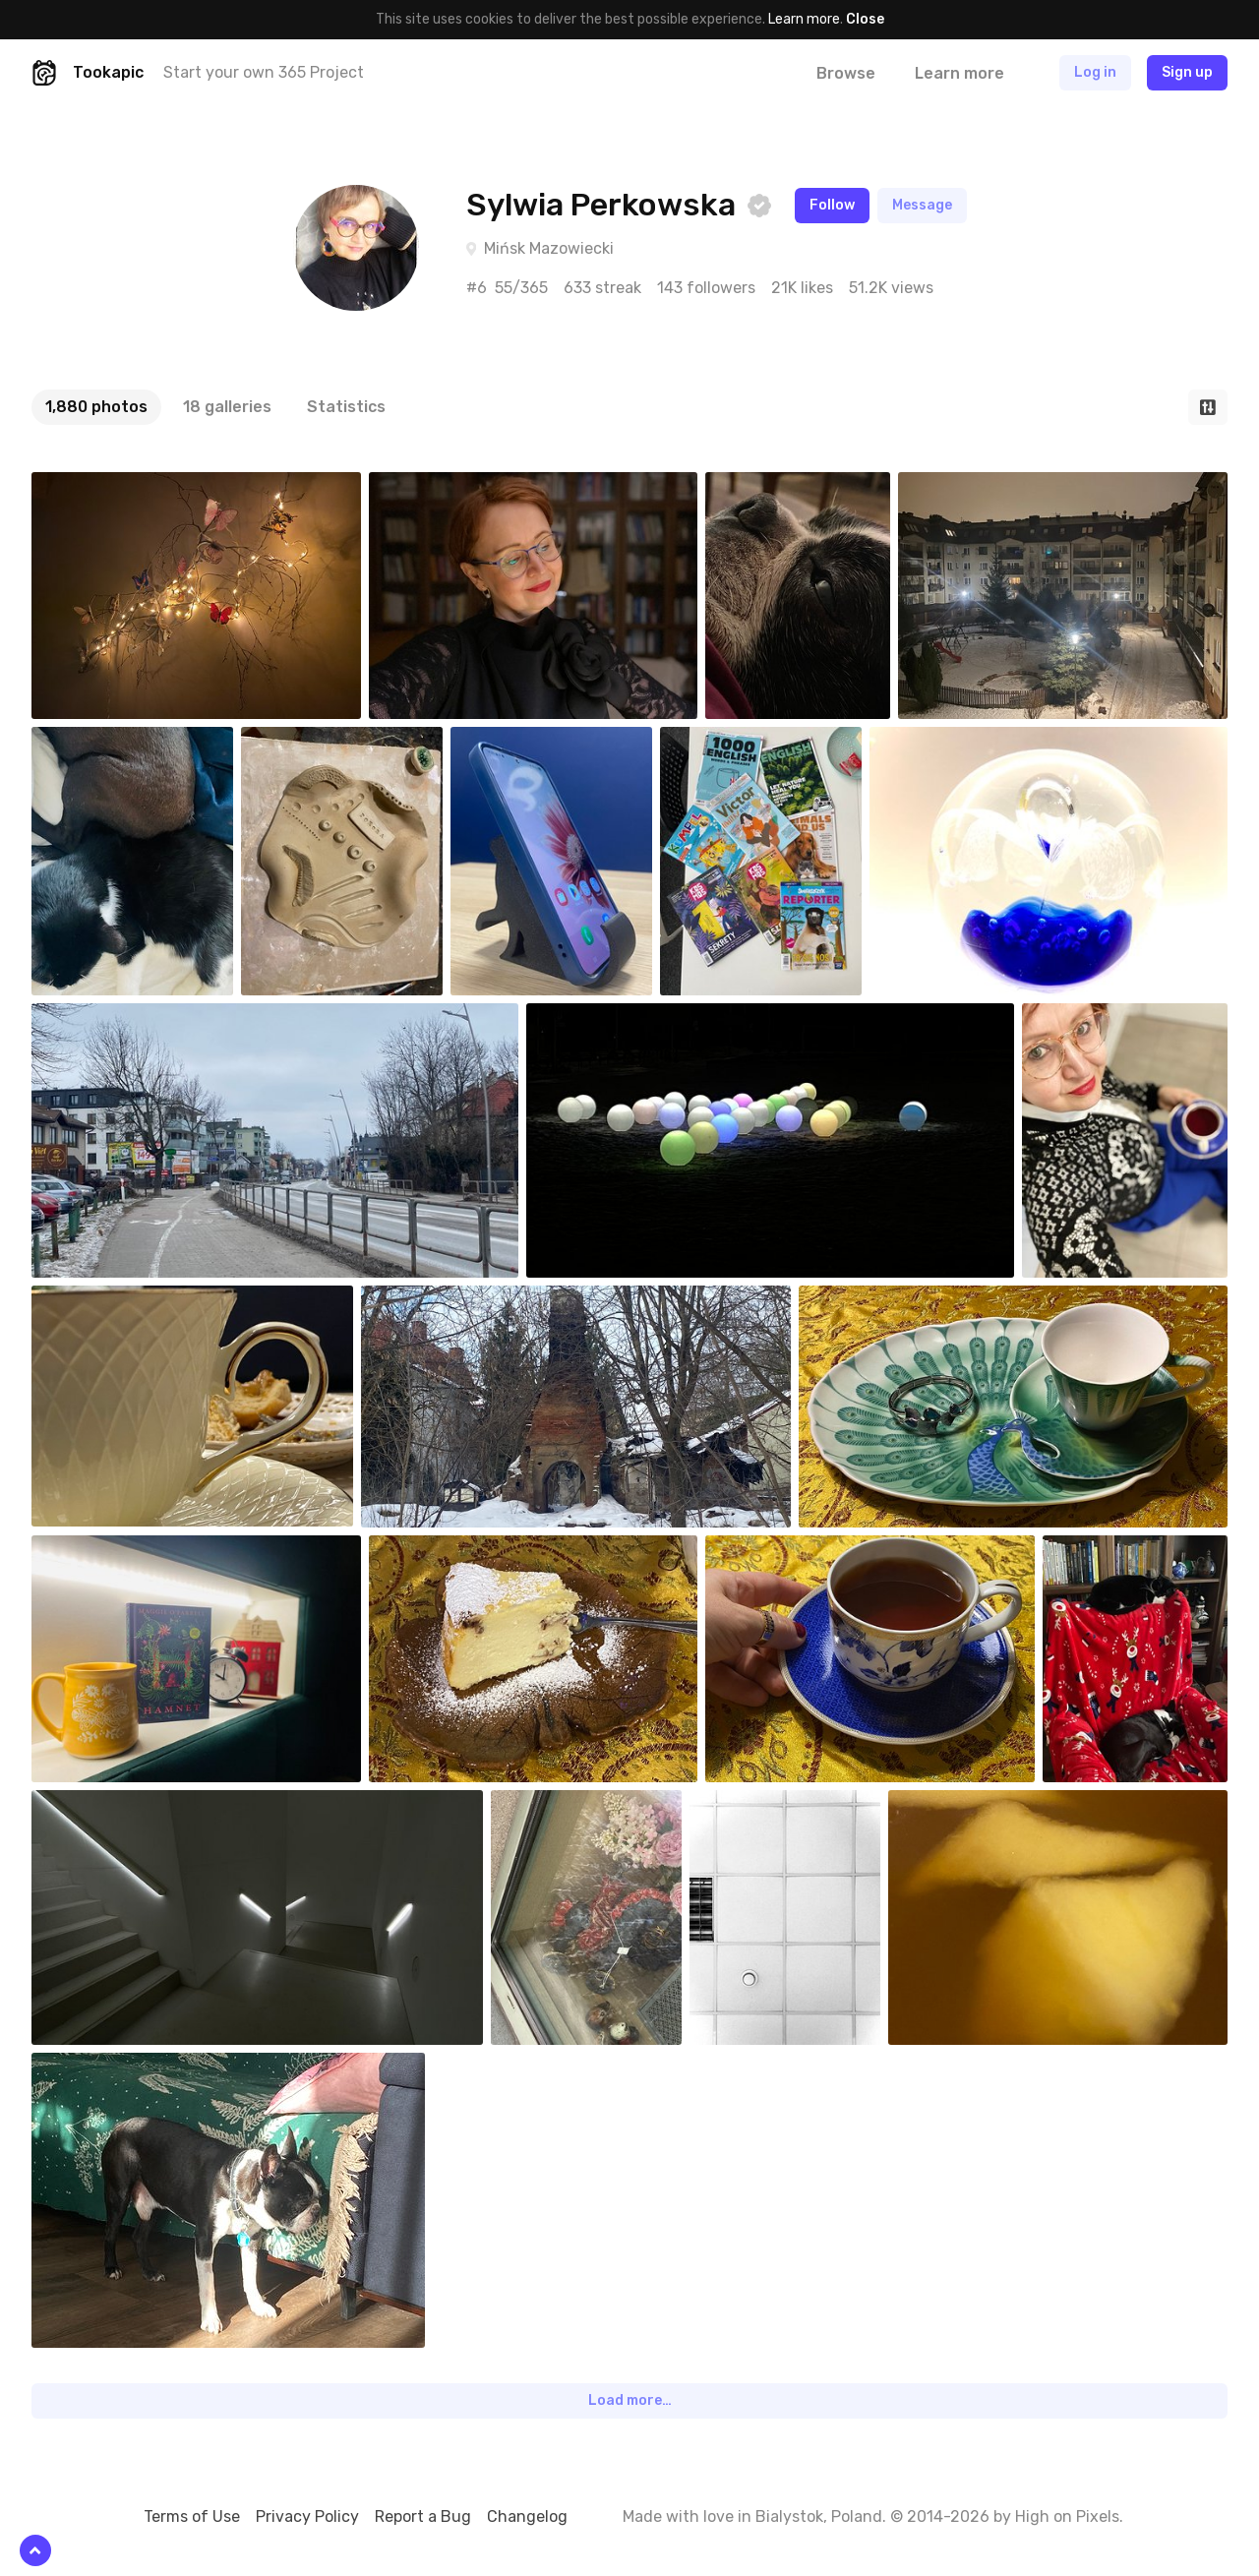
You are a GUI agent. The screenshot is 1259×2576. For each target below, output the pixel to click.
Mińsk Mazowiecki (549, 248)
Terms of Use (192, 2516)
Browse (845, 73)
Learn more (804, 19)
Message (922, 205)
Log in (1095, 72)
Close (865, 19)
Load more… (630, 2400)
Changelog (527, 2516)
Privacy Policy (307, 2516)
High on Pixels (1067, 2516)
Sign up (1187, 72)
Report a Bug (423, 2516)
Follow (832, 205)
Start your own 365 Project (263, 72)
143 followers (706, 287)
